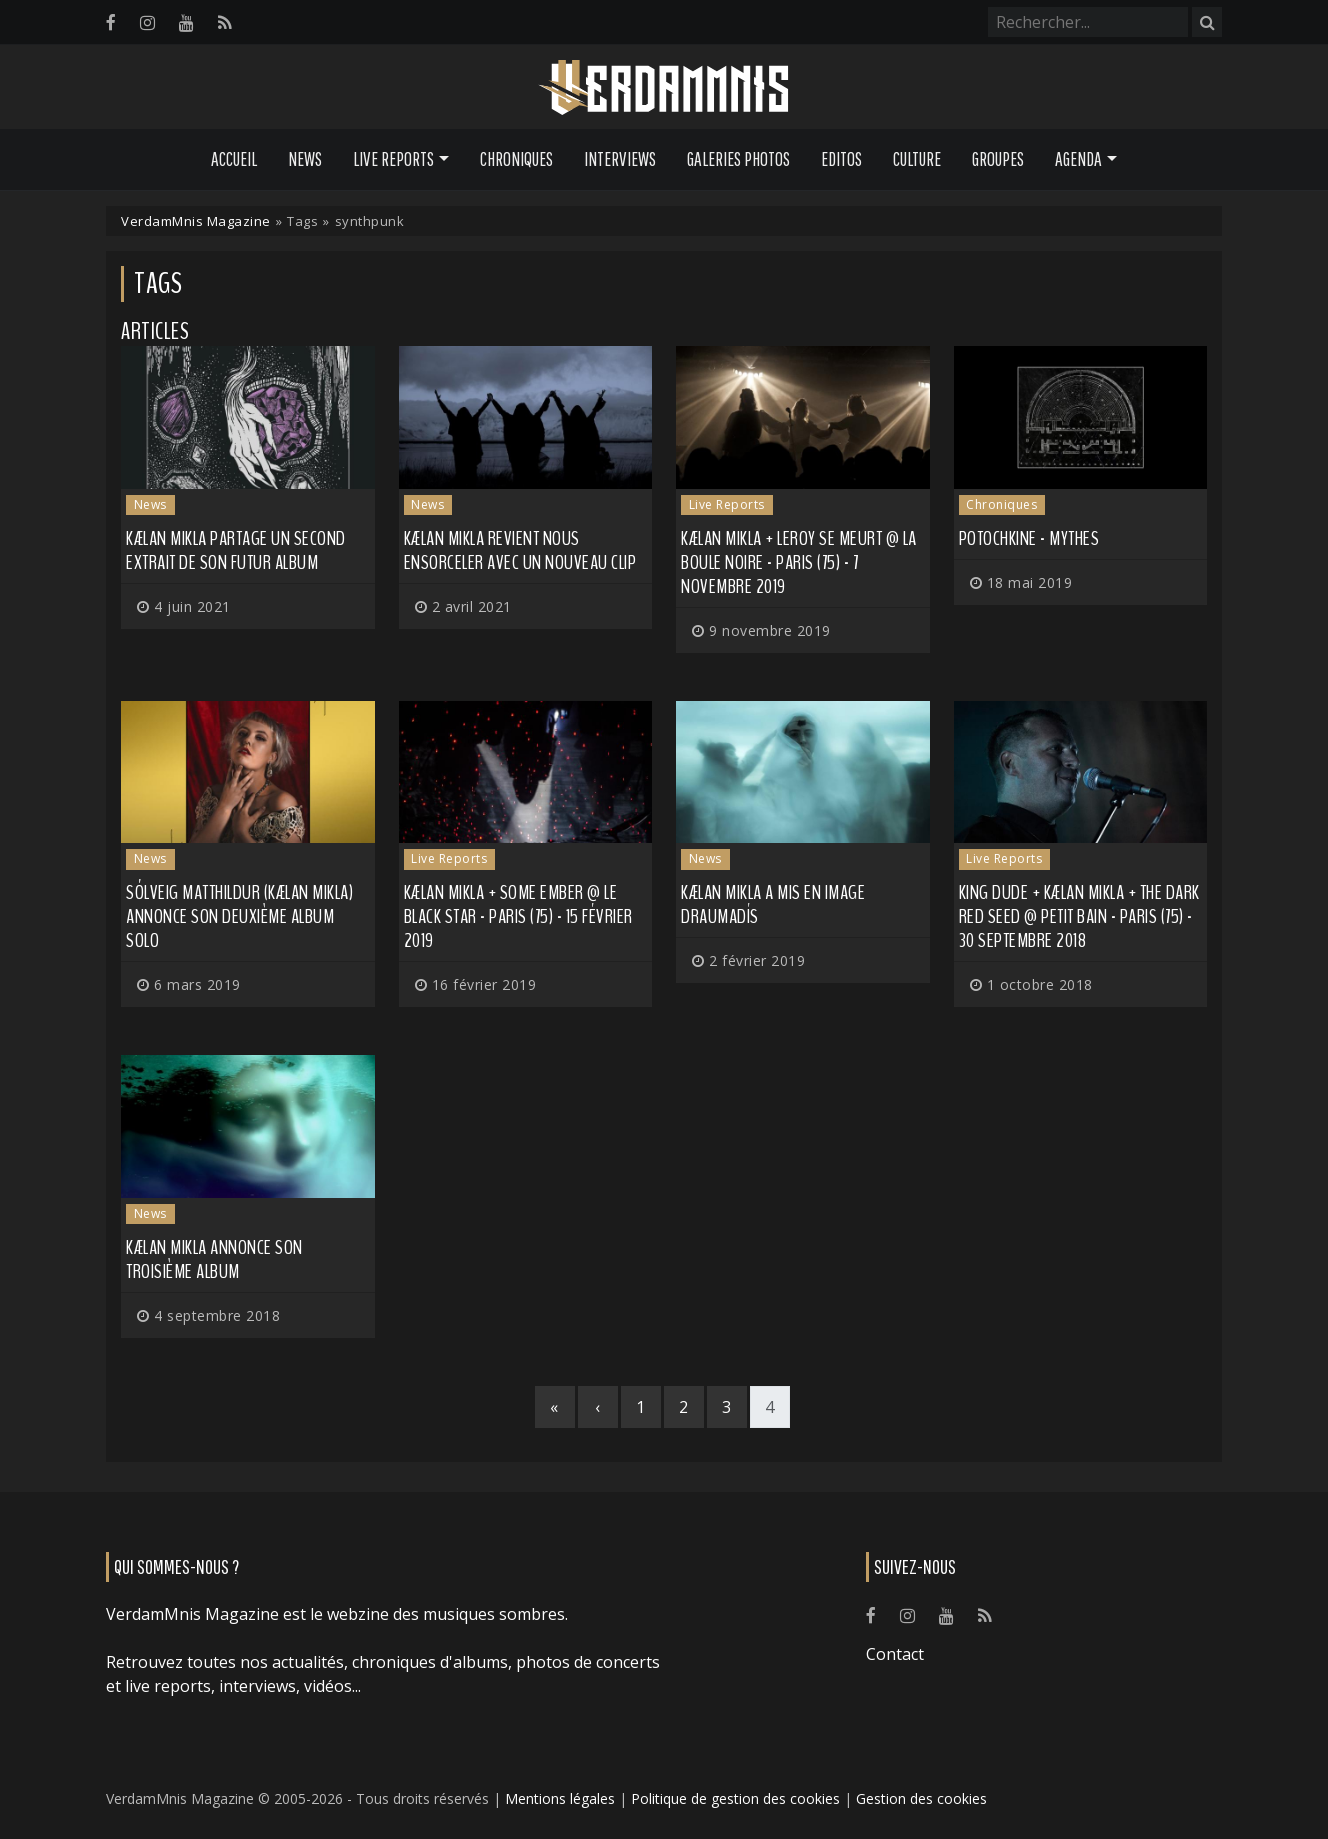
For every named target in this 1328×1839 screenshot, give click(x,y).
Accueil (234, 159)
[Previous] (598, 1407)
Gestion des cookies (921, 1798)
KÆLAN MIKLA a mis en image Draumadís (773, 904)
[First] (555, 1407)
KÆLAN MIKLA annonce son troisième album (214, 1259)
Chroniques (516, 159)
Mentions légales (560, 1798)
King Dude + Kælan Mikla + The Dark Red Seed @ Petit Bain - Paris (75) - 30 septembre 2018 (1079, 916)
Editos (841, 159)
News (305, 159)
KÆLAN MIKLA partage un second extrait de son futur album (236, 550)
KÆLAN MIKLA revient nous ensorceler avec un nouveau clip (520, 550)
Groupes (998, 159)
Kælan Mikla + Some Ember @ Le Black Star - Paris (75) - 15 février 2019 (518, 916)
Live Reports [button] (393, 159)
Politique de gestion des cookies (735, 1798)
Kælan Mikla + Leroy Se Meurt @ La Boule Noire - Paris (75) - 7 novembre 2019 (799, 562)
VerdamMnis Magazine (196, 221)
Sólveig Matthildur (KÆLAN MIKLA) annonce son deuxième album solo (239, 916)
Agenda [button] (1078, 159)
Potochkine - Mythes (1029, 538)
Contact (895, 1654)
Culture (917, 159)
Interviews (620, 159)
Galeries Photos (738, 159)
